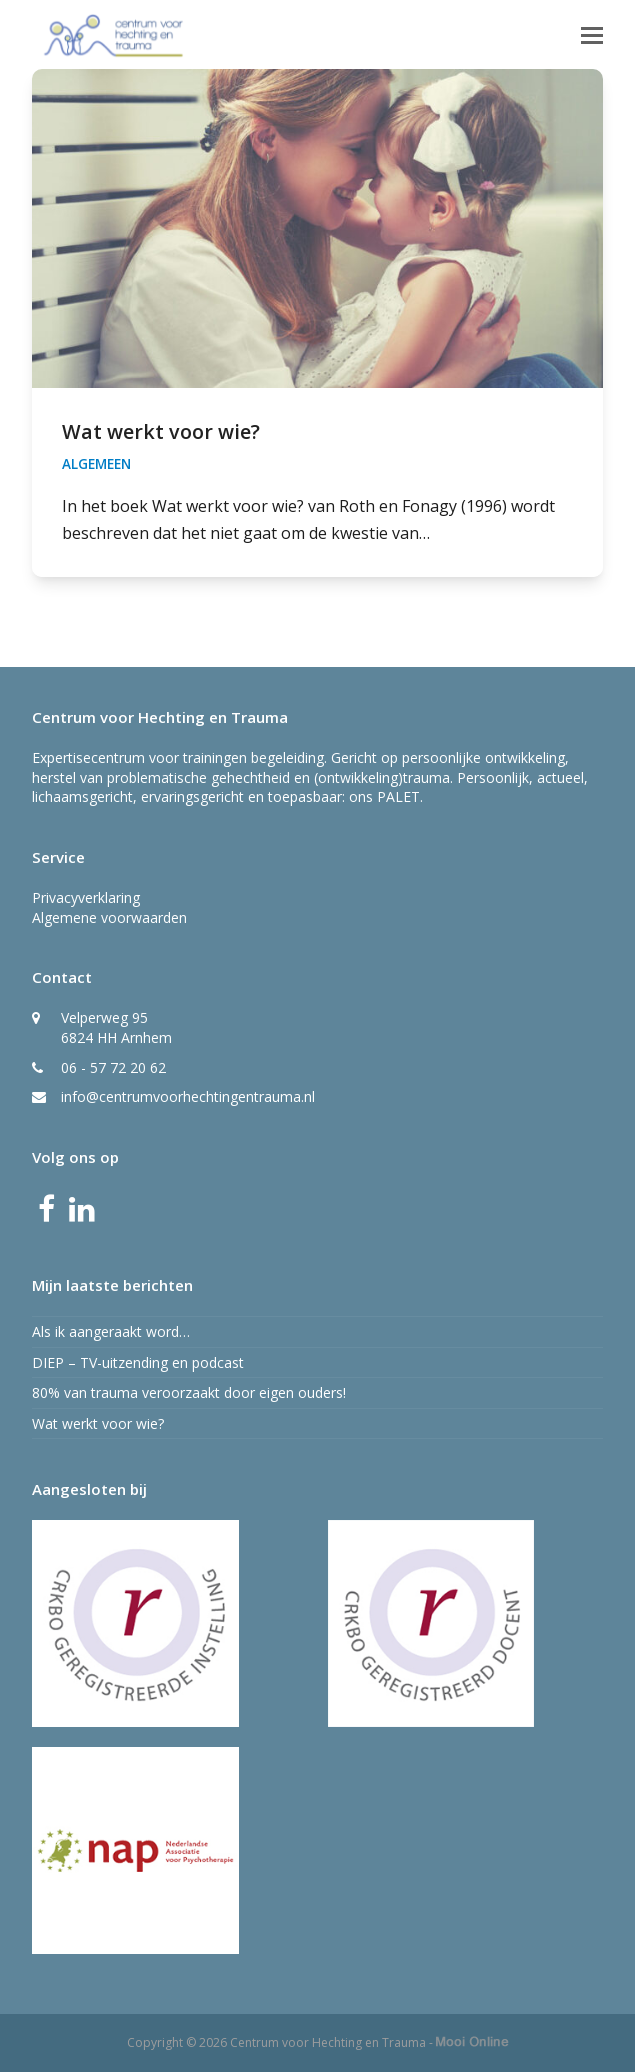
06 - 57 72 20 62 (113, 1067)
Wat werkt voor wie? (161, 431)
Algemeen (96, 464)
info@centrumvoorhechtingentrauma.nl (188, 1096)
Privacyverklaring (86, 897)
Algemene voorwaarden (109, 917)
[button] (592, 34)
